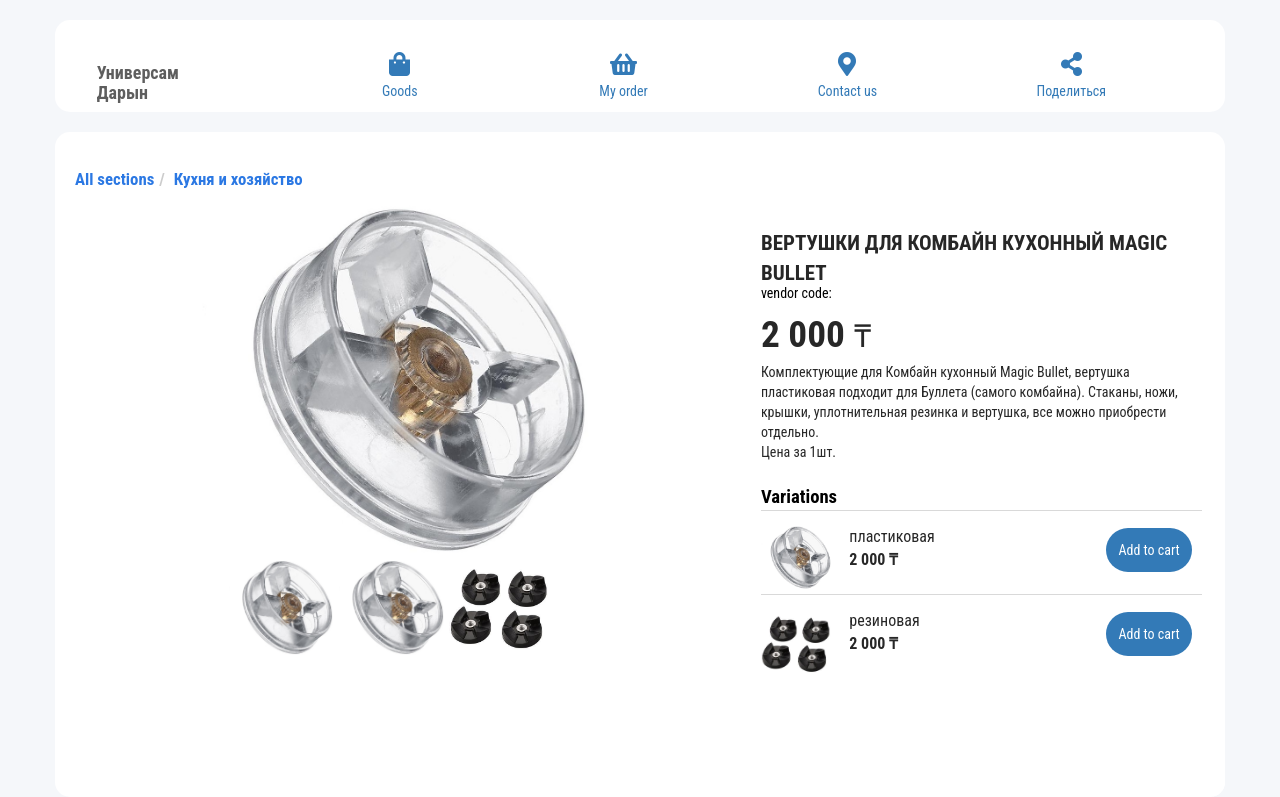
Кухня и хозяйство (238, 179)
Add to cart (1148, 550)
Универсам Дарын (138, 80)
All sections (114, 179)
